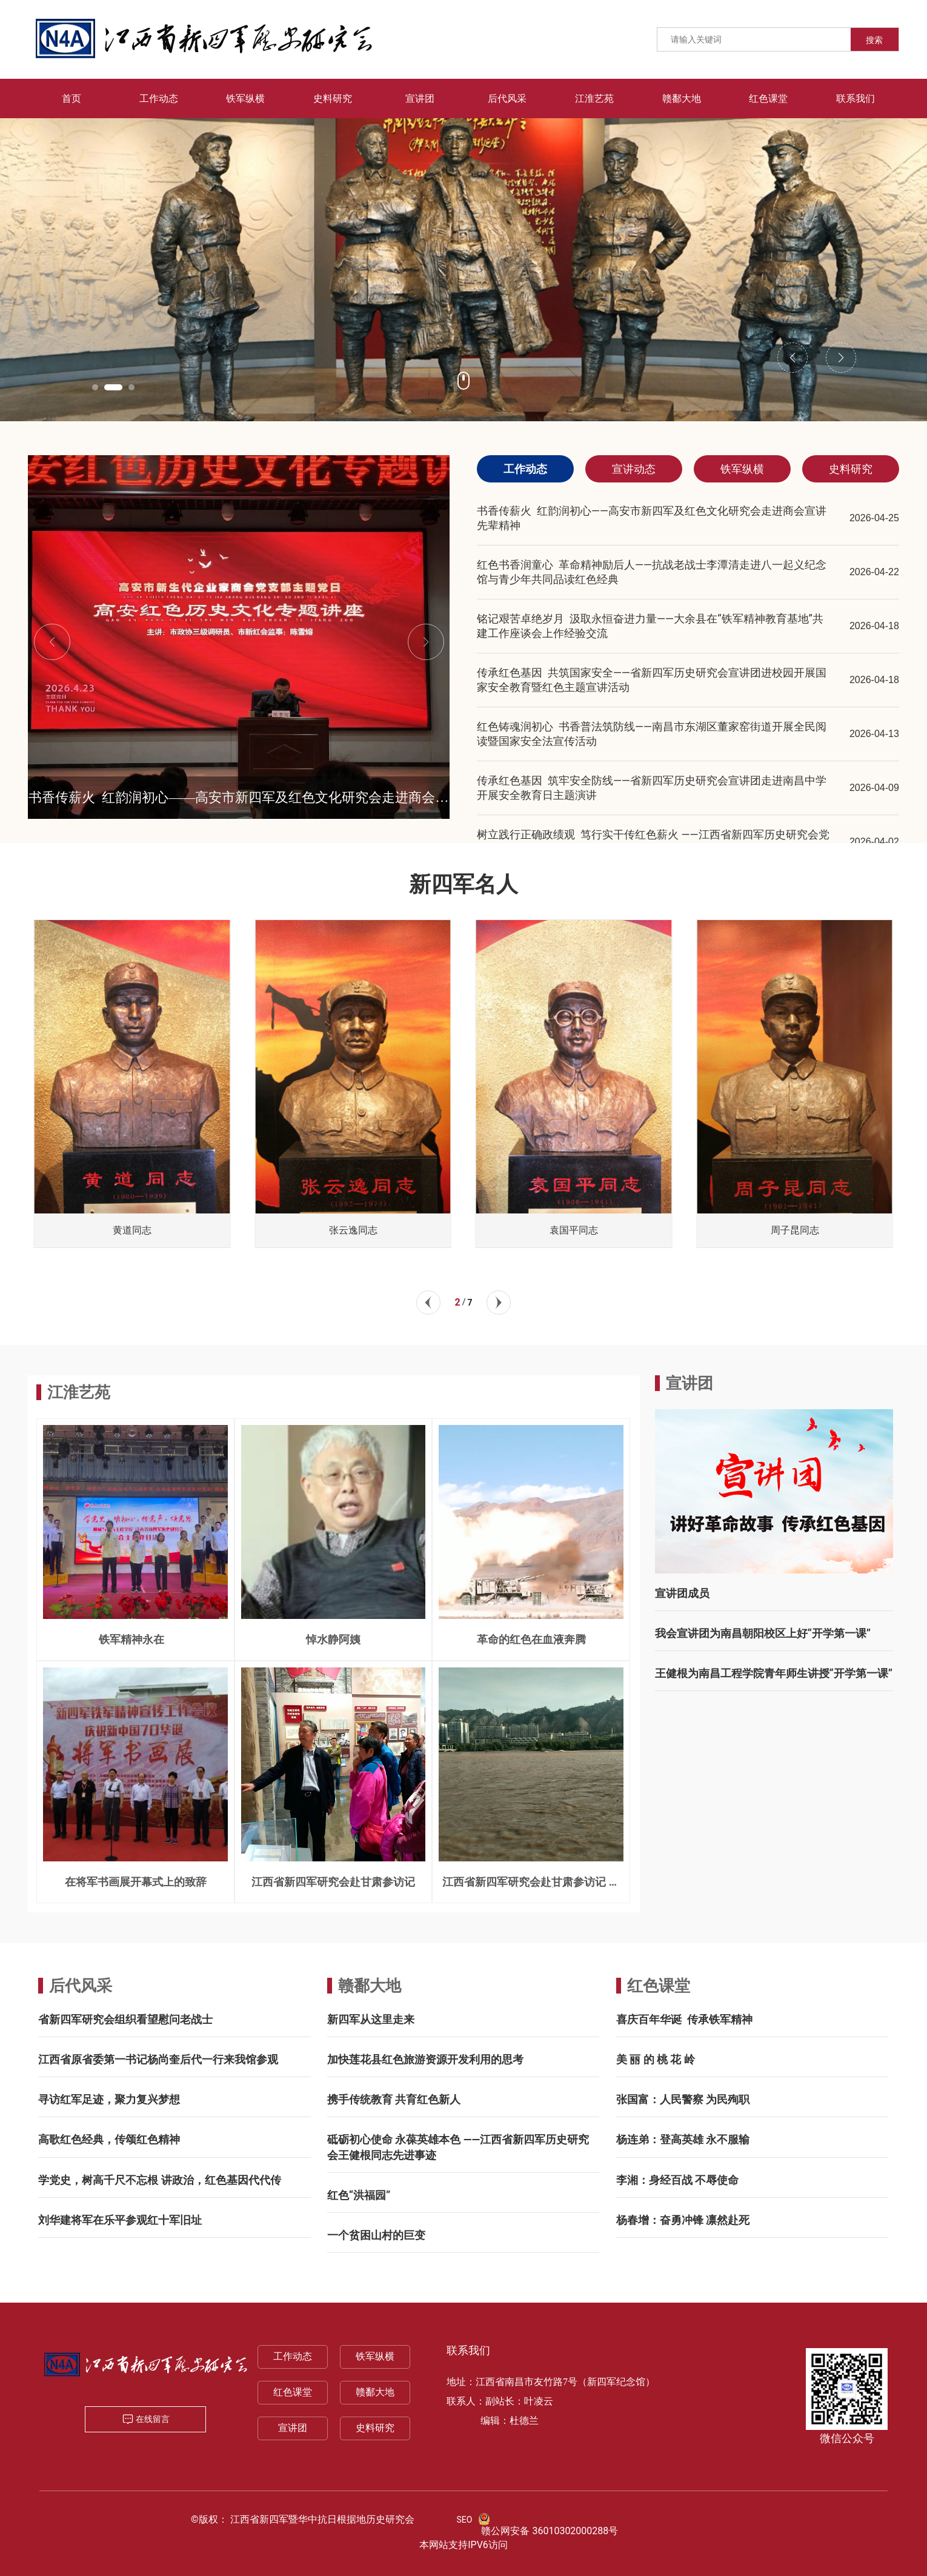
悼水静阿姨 (333, 1639)
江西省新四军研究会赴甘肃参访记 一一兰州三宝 (530, 1887)
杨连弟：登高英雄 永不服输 (682, 2139)
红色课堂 (658, 1986)
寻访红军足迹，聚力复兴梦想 (109, 2099)
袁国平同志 (795, 1230)
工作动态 (292, 2356)
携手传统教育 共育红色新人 (393, 2099)
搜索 (874, 40)
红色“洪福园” (359, 2195)
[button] (101, 387)
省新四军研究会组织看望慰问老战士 (125, 2019)
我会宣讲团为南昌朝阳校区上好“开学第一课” (763, 1633)
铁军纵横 (375, 2356)
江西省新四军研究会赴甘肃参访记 (333, 1881)
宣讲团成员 (682, 1593)
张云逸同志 (574, 1230)
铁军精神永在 (135, 1639)
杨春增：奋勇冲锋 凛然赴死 (682, 2220)
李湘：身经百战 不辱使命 (677, 2180)
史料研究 (375, 2428)
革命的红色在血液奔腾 (531, 1639)
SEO (465, 2519)
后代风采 (80, 1986)
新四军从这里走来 (370, 2019)
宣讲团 (292, 2428)
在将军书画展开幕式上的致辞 (136, 1881)
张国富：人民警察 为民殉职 (682, 2099)
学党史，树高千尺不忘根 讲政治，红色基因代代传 (159, 2180)
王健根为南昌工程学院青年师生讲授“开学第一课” (774, 1673)
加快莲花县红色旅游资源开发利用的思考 (425, 2059)
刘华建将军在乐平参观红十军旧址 (120, 2220)
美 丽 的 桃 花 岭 (655, 2059)
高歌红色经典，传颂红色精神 (109, 2139)
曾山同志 (132, 1230)
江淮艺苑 (78, 1392)
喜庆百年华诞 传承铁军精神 (684, 2019)
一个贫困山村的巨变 (376, 2235)
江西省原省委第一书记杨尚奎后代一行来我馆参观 (158, 2059)
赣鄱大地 (369, 1986)
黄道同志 (353, 1230)
